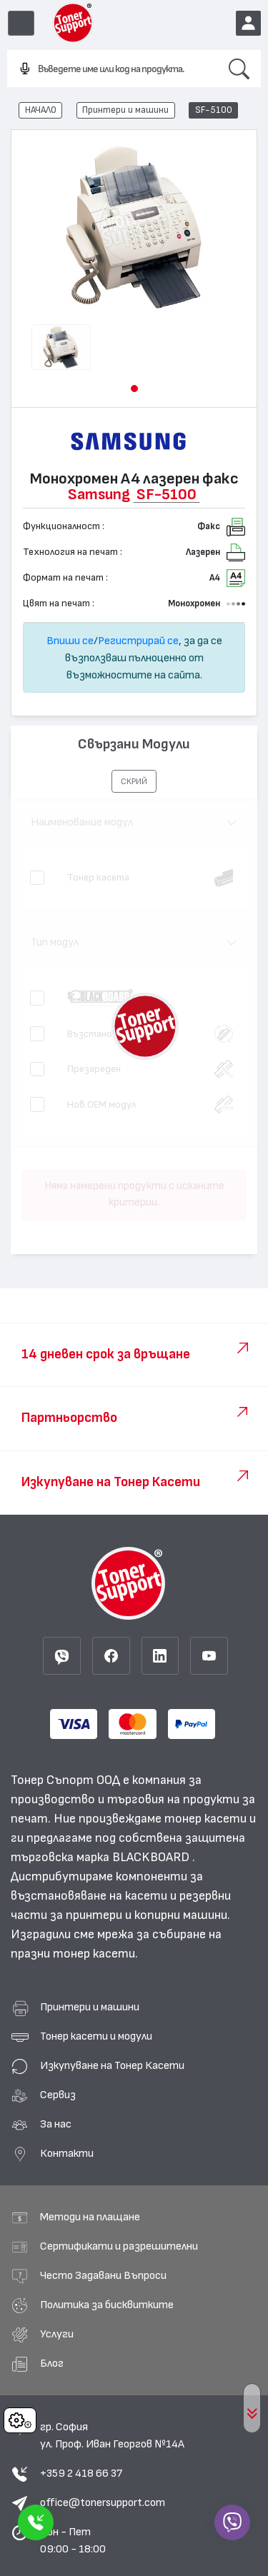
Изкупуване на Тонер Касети (112, 2065)
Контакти (67, 2153)
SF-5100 (213, 110)
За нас (55, 2124)
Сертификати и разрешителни (119, 2246)
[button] (134, 388)
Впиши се (70, 640)
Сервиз (58, 2094)
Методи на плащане (90, 2216)
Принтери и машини (125, 110)
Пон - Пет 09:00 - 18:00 (73, 2540)
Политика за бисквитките (107, 2304)
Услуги (57, 2334)
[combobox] (112, 69)
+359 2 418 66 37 (81, 2473)
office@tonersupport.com (102, 2502)
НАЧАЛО (40, 110)
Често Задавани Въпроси (103, 2275)
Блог (52, 2363)
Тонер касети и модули (96, 2036)
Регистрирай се (138, 640)
